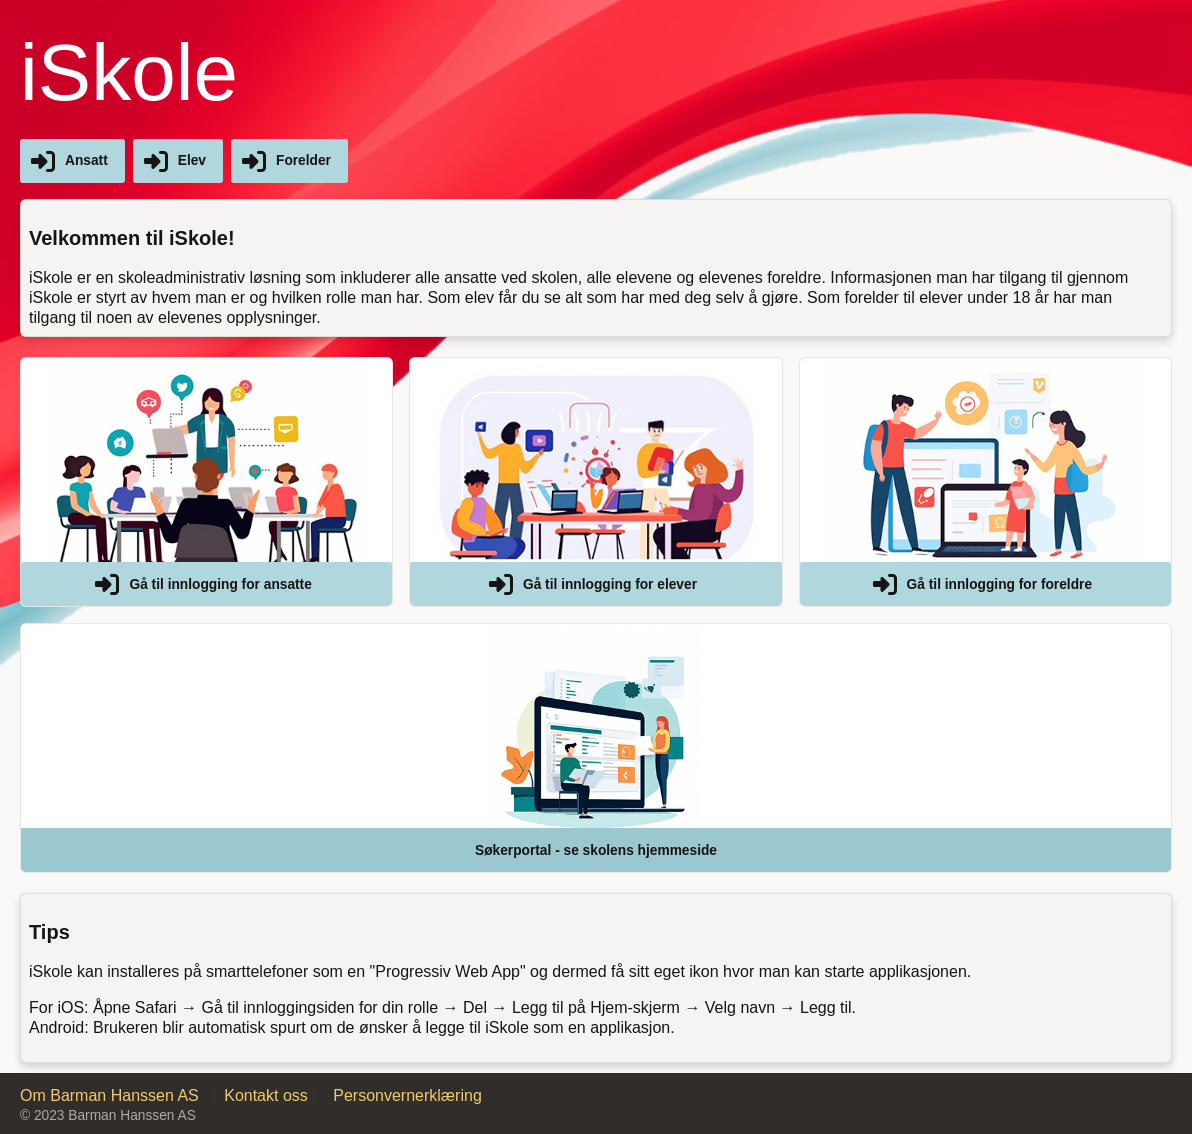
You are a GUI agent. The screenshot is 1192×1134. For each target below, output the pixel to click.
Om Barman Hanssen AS (109, 1095)
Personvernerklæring (407, 1095)
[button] (206, 482)
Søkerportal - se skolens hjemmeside (596, 850)
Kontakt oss (266, 1095)
